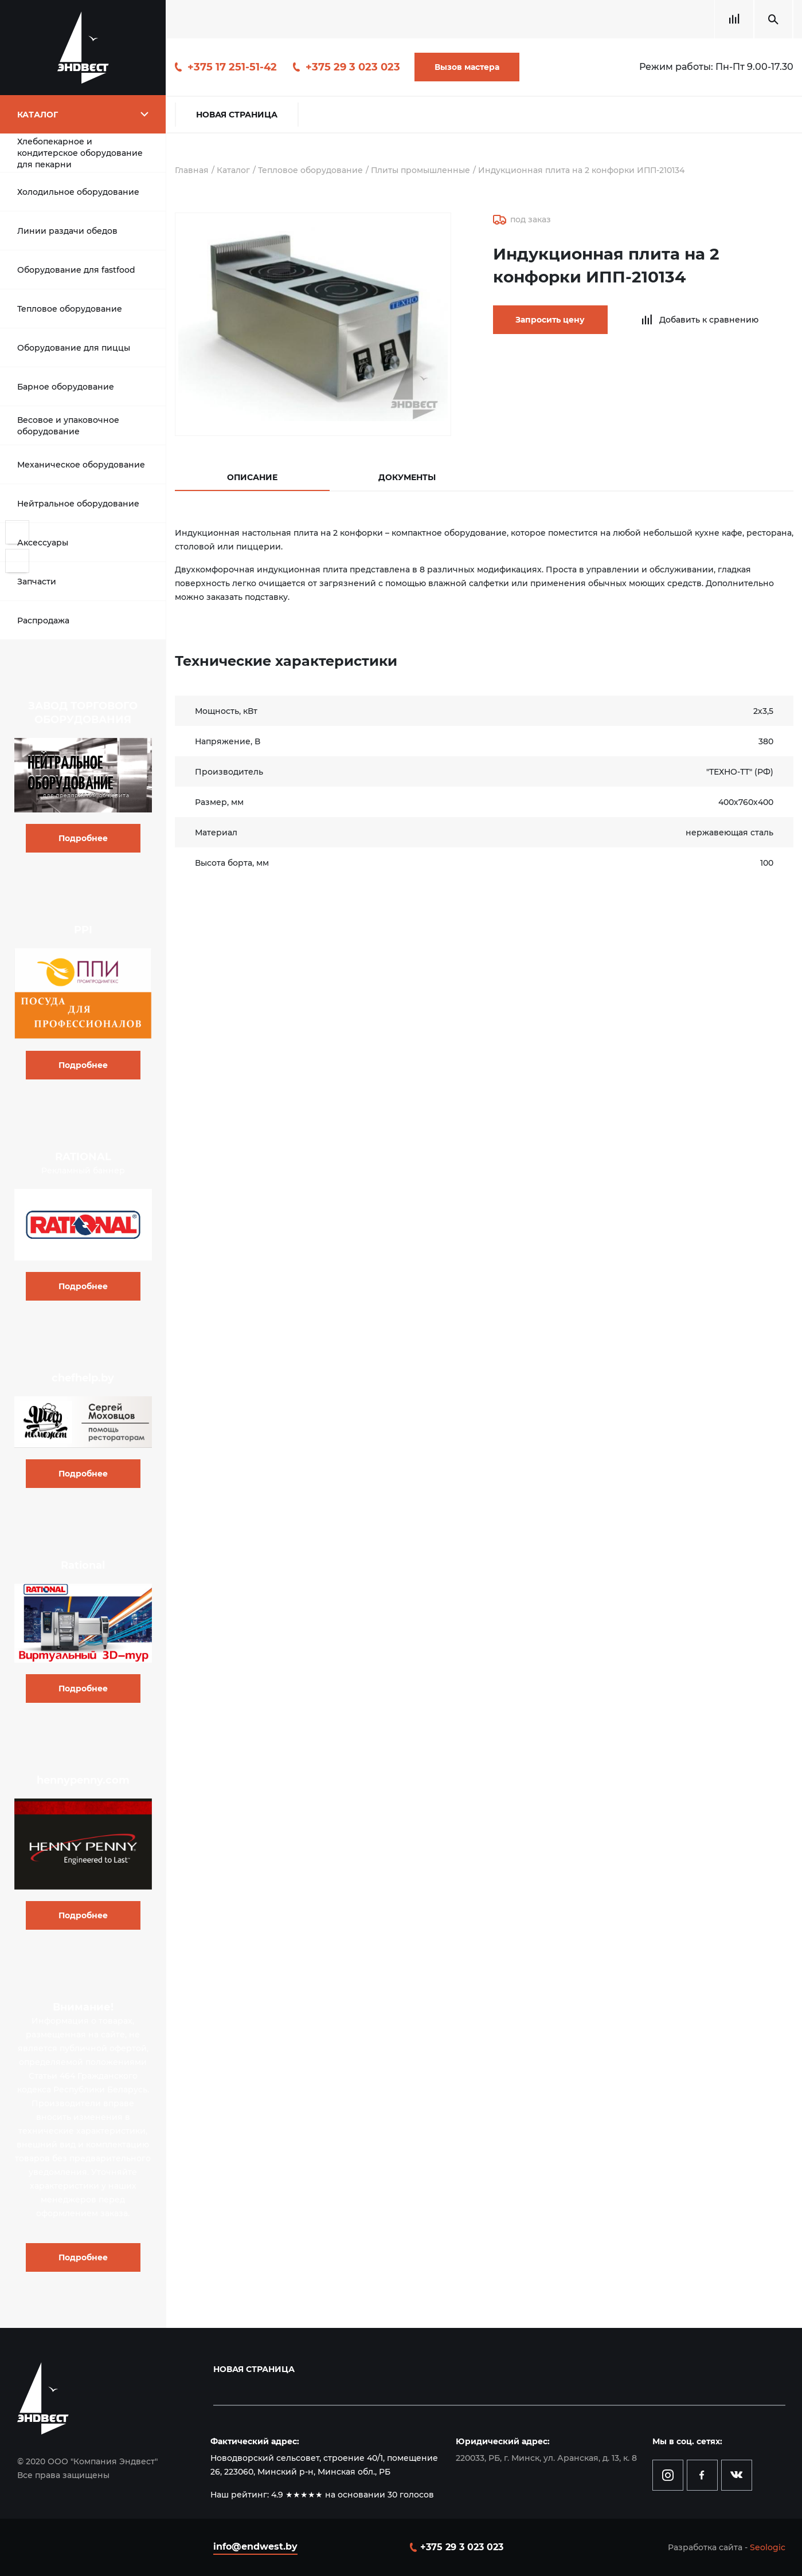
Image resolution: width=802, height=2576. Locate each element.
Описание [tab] (252, 477)
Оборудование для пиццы (73, 348)
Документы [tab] (407, 477)
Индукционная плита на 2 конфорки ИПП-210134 (582, 170)
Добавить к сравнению (708, 320)
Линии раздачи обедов (67, 231)
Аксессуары (42, 542)
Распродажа (43, 620)
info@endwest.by (255, 2546)
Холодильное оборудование (78, 192)
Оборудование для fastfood (76, 270)
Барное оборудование (65, 387)
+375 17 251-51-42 (232, 67)
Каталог (233, 170)
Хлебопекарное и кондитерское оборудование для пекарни (80, 153)
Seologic (767, 2547)
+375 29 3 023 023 (353, 67)
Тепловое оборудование (69, 309)
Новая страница (236, 114)
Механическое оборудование (81, 465)
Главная (192, 170)
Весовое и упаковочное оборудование (68, 426)
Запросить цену (550, 320)
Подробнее (83, 838)
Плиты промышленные (421, 170)
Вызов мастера (467, 67)
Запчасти (36, 581)
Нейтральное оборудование (78, 503)
